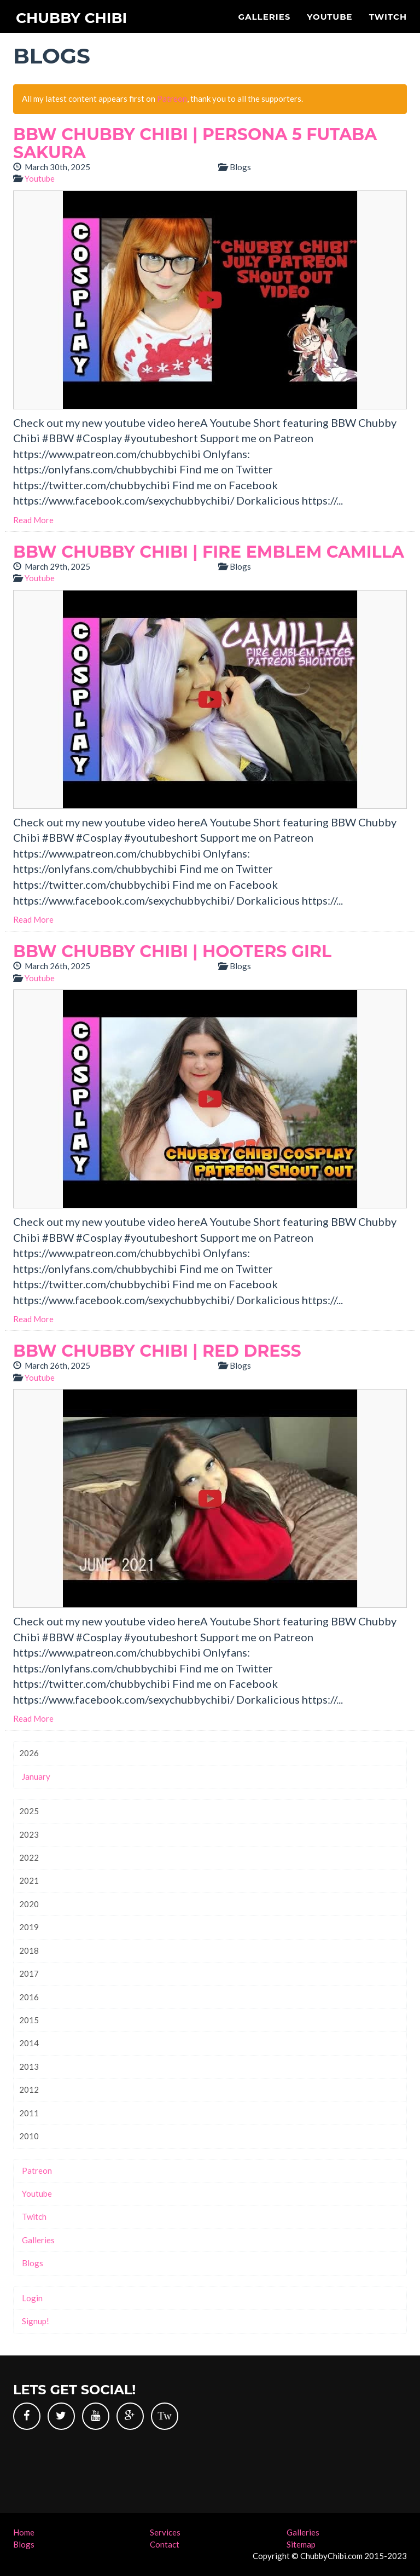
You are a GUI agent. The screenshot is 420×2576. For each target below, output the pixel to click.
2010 (29, 2136)
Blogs (32, 2263)
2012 (29, 2089)
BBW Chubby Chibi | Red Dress (157, 1351)
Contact (164, 2544)
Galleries (264, 16)
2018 (29, 1950)
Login (32, 2298)
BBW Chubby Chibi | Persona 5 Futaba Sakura (195, 143)
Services (165, 2532)
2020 (29, 1904)
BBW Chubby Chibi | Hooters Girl (172, 951)
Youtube (329, 16)
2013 (29, 2066)
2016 (29, 1997)
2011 (29, 2113)
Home (23, 2532)
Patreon (172, 98)
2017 (29, 1973)
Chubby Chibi (76, 19)
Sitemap (301, 2544)
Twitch (388, 16)
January (36, 1776)
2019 (29, 1927)
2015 (29, 2020)
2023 (29, 1834)
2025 (29, 1811)
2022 (29, 1857)
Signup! (35, 2321)
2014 (29, 2043)
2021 (29, 1880)
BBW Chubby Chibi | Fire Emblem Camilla (208, 552)
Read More (33, 520)
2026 (29, 1753)
